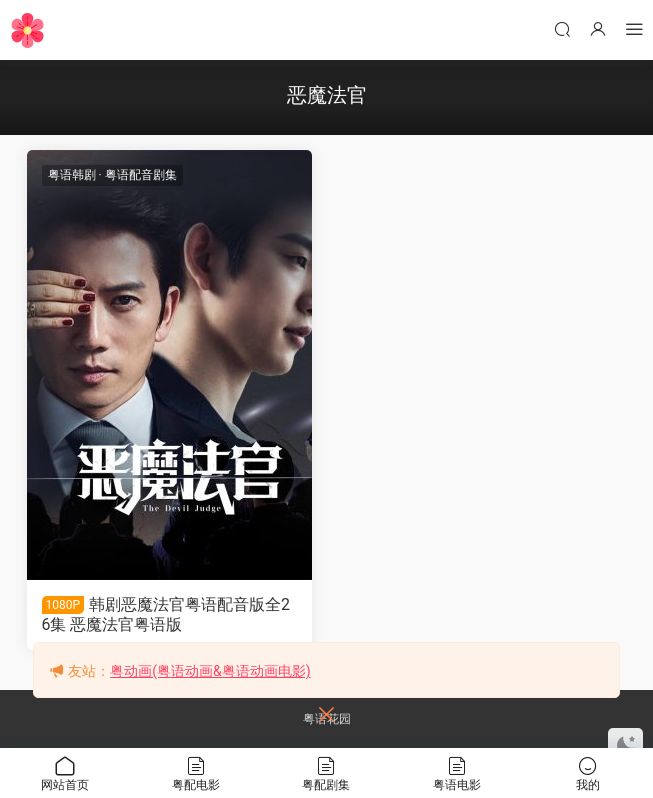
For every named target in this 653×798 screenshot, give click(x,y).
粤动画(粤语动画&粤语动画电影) (210, 671)
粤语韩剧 (72, 175)
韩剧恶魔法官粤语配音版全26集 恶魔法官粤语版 (166, 614)
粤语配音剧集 (141, 175)
